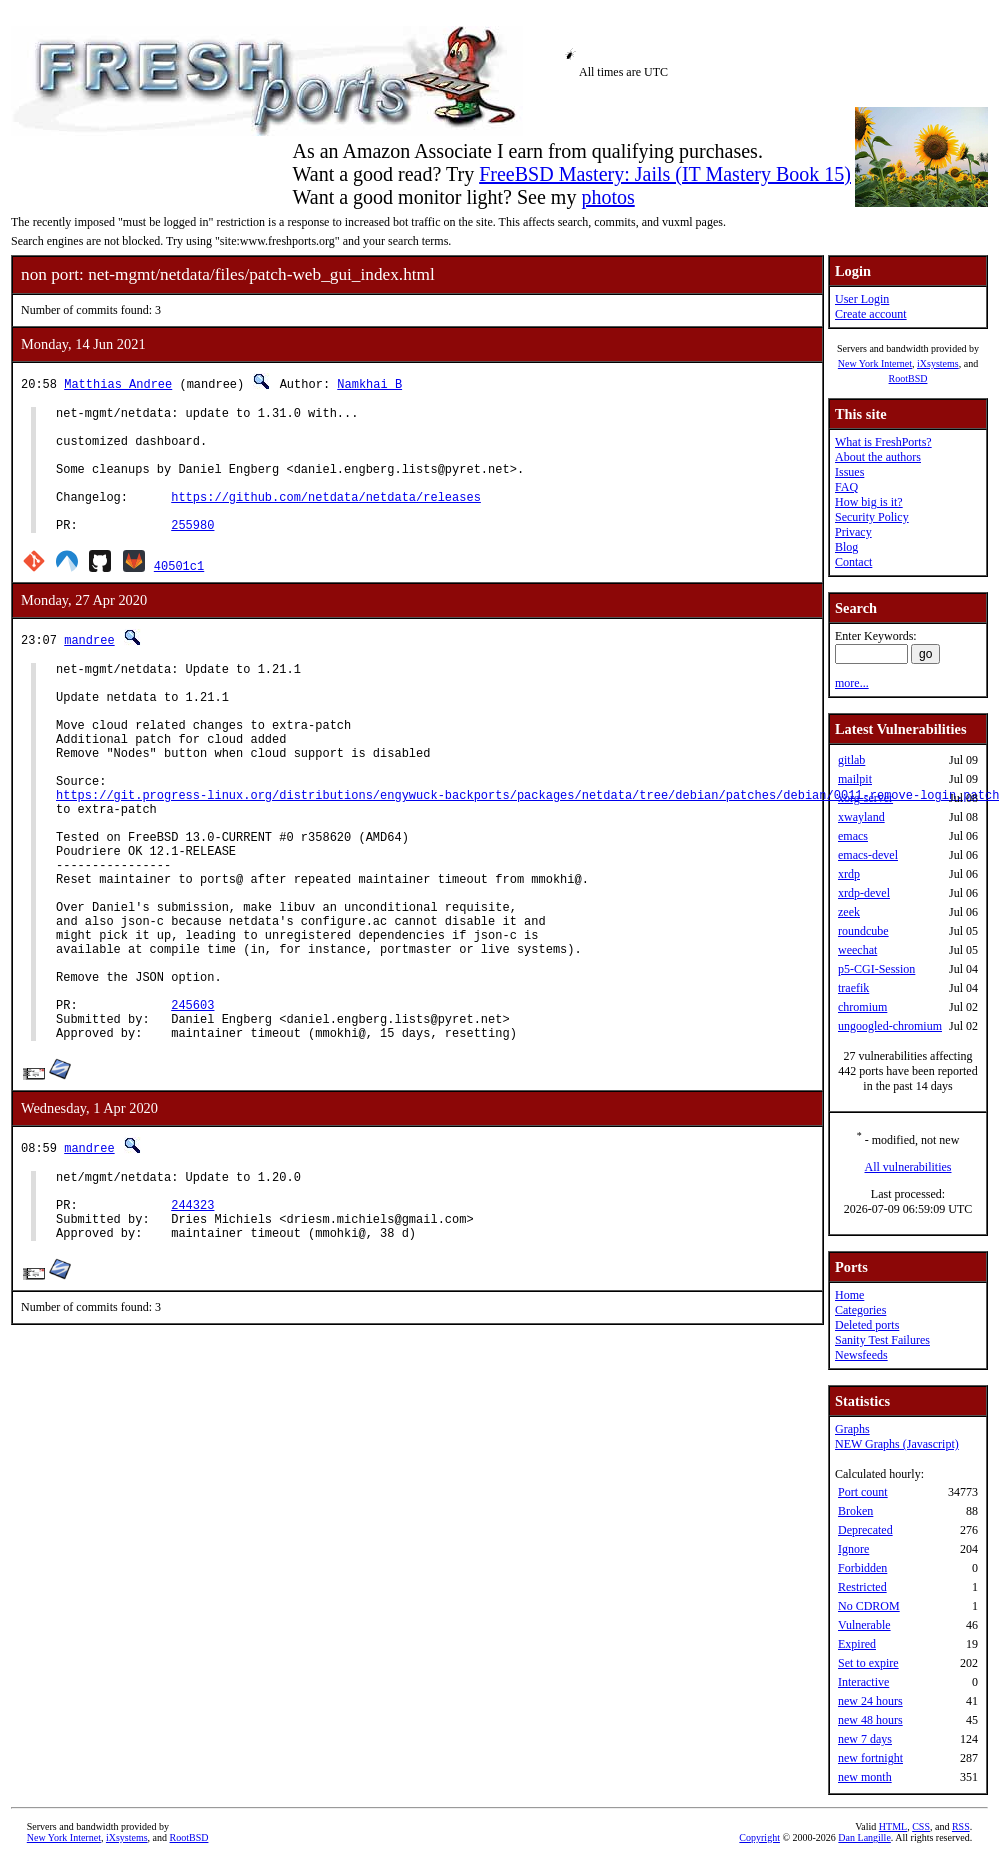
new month (865, 1777)
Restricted (862, 1587)
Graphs (852, 1429)
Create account (871, 314)
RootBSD (908, 378)
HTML (893, 1826)
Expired (857, 1644)
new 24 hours (870, 1701)
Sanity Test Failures (882, 1340)
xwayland (861, 817)
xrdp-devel (864, 893)
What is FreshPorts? (883, 442)
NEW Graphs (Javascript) (897, 1444)
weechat (857, 950)
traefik (853, 988)
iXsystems (938, 363)
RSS (961, 1826)
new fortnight (870, 1758)
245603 (192, 1106)
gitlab (851, 760)
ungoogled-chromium (890, 1026)
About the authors (878, 457)
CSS (921, 1826)
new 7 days (865, 1739)
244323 (192, 1321)
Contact (853, 562)
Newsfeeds (861, 1355)
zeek (849, 912)
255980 (192, 551)
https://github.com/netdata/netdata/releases (326, 517)
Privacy (853, 532)
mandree (89, 666)
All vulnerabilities (908, 1167)
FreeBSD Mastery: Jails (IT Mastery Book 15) (665, 174)
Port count (863, 1492)
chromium (862, 1007)
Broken (855, 1511)
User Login (862, 299)
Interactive (863, 1682)
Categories (860, 1310)
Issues (849, 472)
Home (849, 1295)
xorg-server (865, 798)
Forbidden (862, 1568)
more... (852, 683)
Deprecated (865, 1530)
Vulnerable (864, 1625)
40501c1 (179, 592)
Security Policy (872, 517)
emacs (853, 836)
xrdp (849, 874)
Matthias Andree (118, 383)
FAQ (846, 487)
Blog (846, 547)
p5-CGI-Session (876, 969)
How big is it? (869, 502)
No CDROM (869, 1606)
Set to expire (868, 1663)
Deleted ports (867, 1325)
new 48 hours (870, 1720)
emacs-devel (868, 855)
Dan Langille (864, 1837)
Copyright (759, 1837)
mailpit (855, 779)
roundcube (863, 931)
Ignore (853, 1549)
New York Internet (875, 363)
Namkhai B (369, 383)
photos (607, 197)
